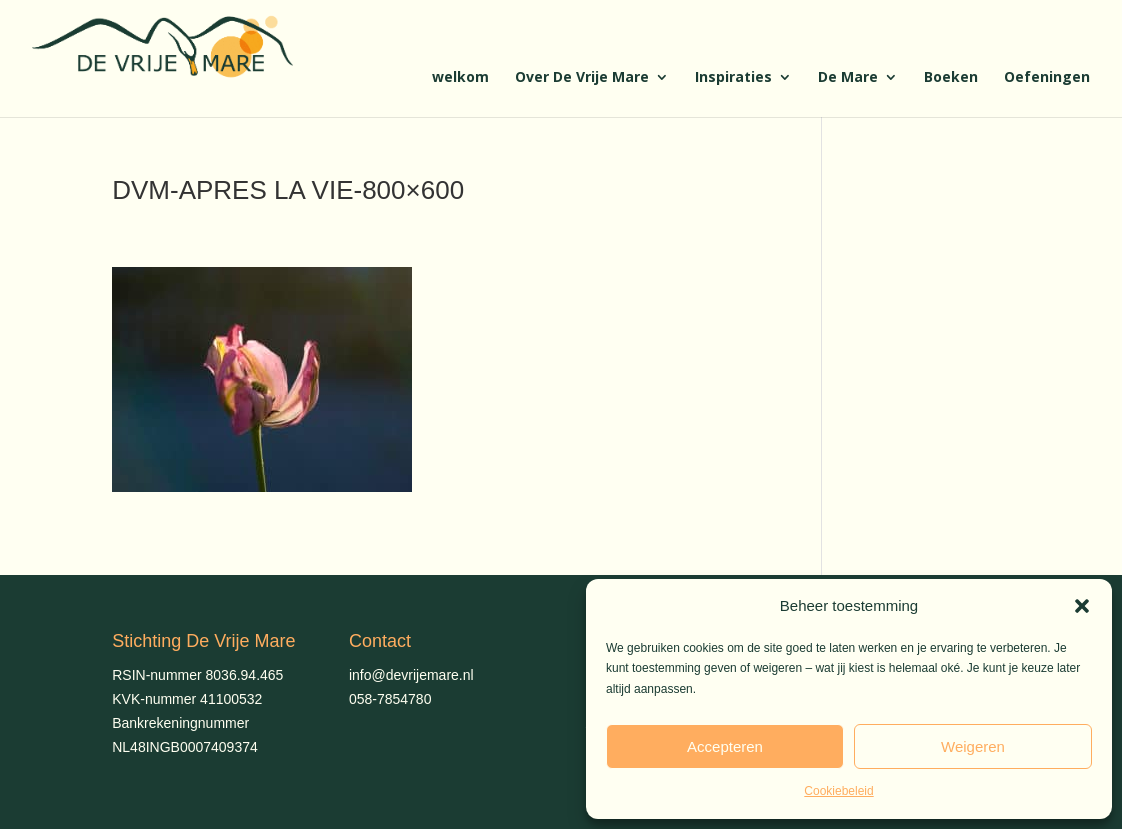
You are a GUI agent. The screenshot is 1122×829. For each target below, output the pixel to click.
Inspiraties (733, 78)
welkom (460, 78)
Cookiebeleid (838, 791)
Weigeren (973, 746)
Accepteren (725, 746)
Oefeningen (1047, 78)
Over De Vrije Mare (582, 78)
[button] (1082, 606)
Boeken (951, 78)
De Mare (848, 78)
